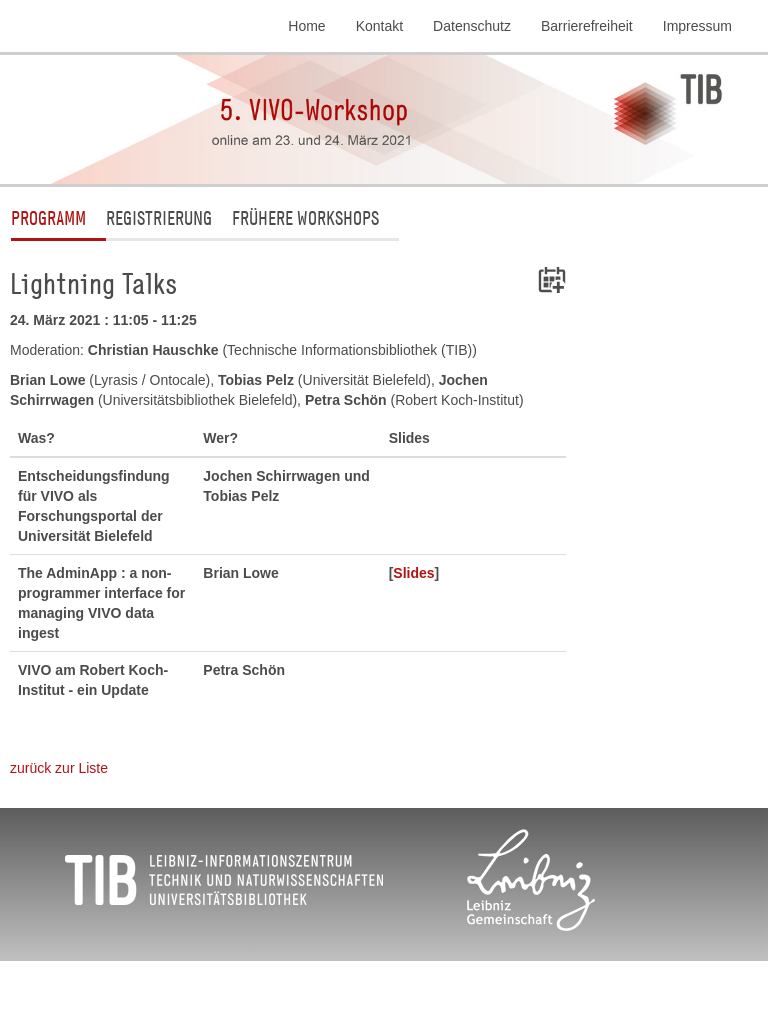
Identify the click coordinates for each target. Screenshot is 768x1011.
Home (306, 26)
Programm (48, 217)
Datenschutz (472, 26)
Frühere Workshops (305, 217)
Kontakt (379, 26)
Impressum (697, 26)
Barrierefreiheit (587, 26)
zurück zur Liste (59, 768)
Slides (413, 573)
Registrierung (159, 217)
